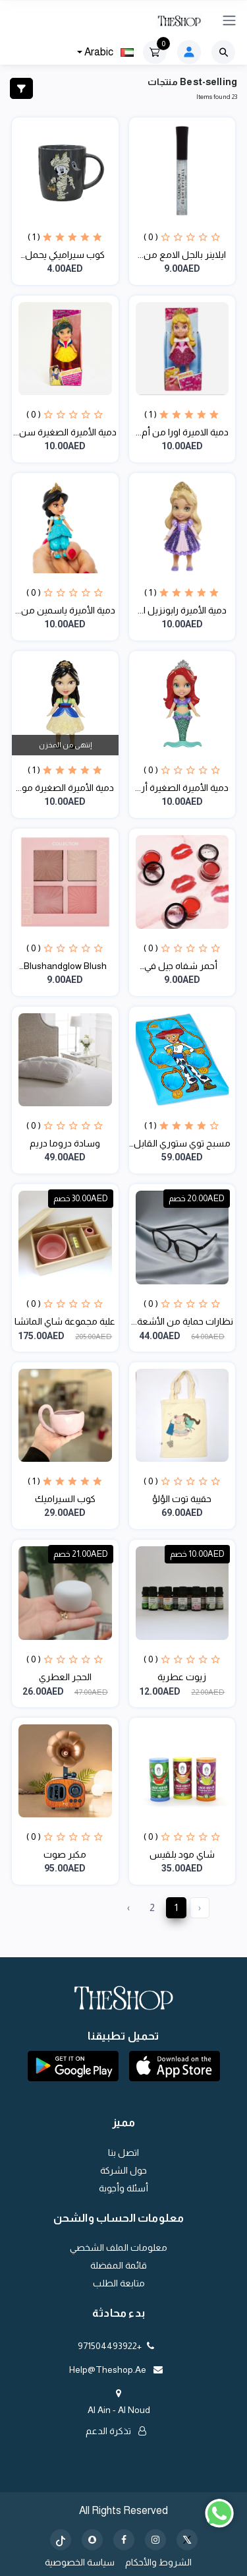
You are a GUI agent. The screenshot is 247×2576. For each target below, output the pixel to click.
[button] (174, 2066)
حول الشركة (123, 2170)
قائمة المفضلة (118, 2265)
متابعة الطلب (119, 2283)
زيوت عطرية (181, 1677)
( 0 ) (151, 237)
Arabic (108, 51)
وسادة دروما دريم (65, 1143)
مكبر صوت (64, 1854)
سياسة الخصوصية (80, 2562)
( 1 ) (34, 237)
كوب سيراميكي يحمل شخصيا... (65, 255)
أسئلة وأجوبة (123, 2188)
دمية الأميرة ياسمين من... (65, 610)
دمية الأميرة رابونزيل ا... (182, 610)
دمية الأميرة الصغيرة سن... (65, 432)
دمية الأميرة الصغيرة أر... (182, 787)
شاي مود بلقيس (182, 1854)
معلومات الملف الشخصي (118, 2247)
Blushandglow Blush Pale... (65, 966)
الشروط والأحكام (158, 2562)
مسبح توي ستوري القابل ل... (182, 1144)
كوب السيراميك (65, 1498)
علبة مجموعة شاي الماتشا (64, 1321)
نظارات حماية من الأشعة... (182, 1321)
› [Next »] (128, 1907)
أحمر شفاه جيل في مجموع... (181, 966)
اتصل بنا (123, 2152)
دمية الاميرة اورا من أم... (182, 432)
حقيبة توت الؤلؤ (181, 1498)
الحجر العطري (65, 1677)
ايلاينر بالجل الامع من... (182, 254)
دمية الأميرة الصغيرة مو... (65, 787)
